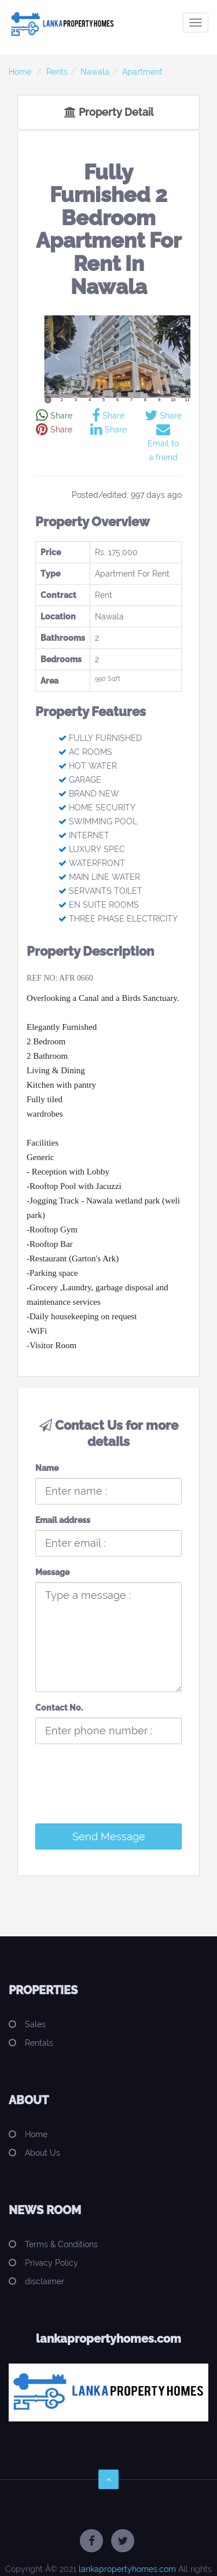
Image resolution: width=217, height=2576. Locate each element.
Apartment (142, 71)
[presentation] (115, 1792)
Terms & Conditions (61, 2244)
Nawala (94, 71)
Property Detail (108, 112)
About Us (42, 2152)
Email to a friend (163, 443)
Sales (35, 2024)
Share (54, 415)
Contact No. (59, 1707)
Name (46, 1468)
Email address (62, 1520)
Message (52, 1572)
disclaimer (44, 2281)
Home (20, 71)
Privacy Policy (51, 2262)
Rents (57, 71)
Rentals (39, 2042)
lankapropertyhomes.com (127, 2569)
